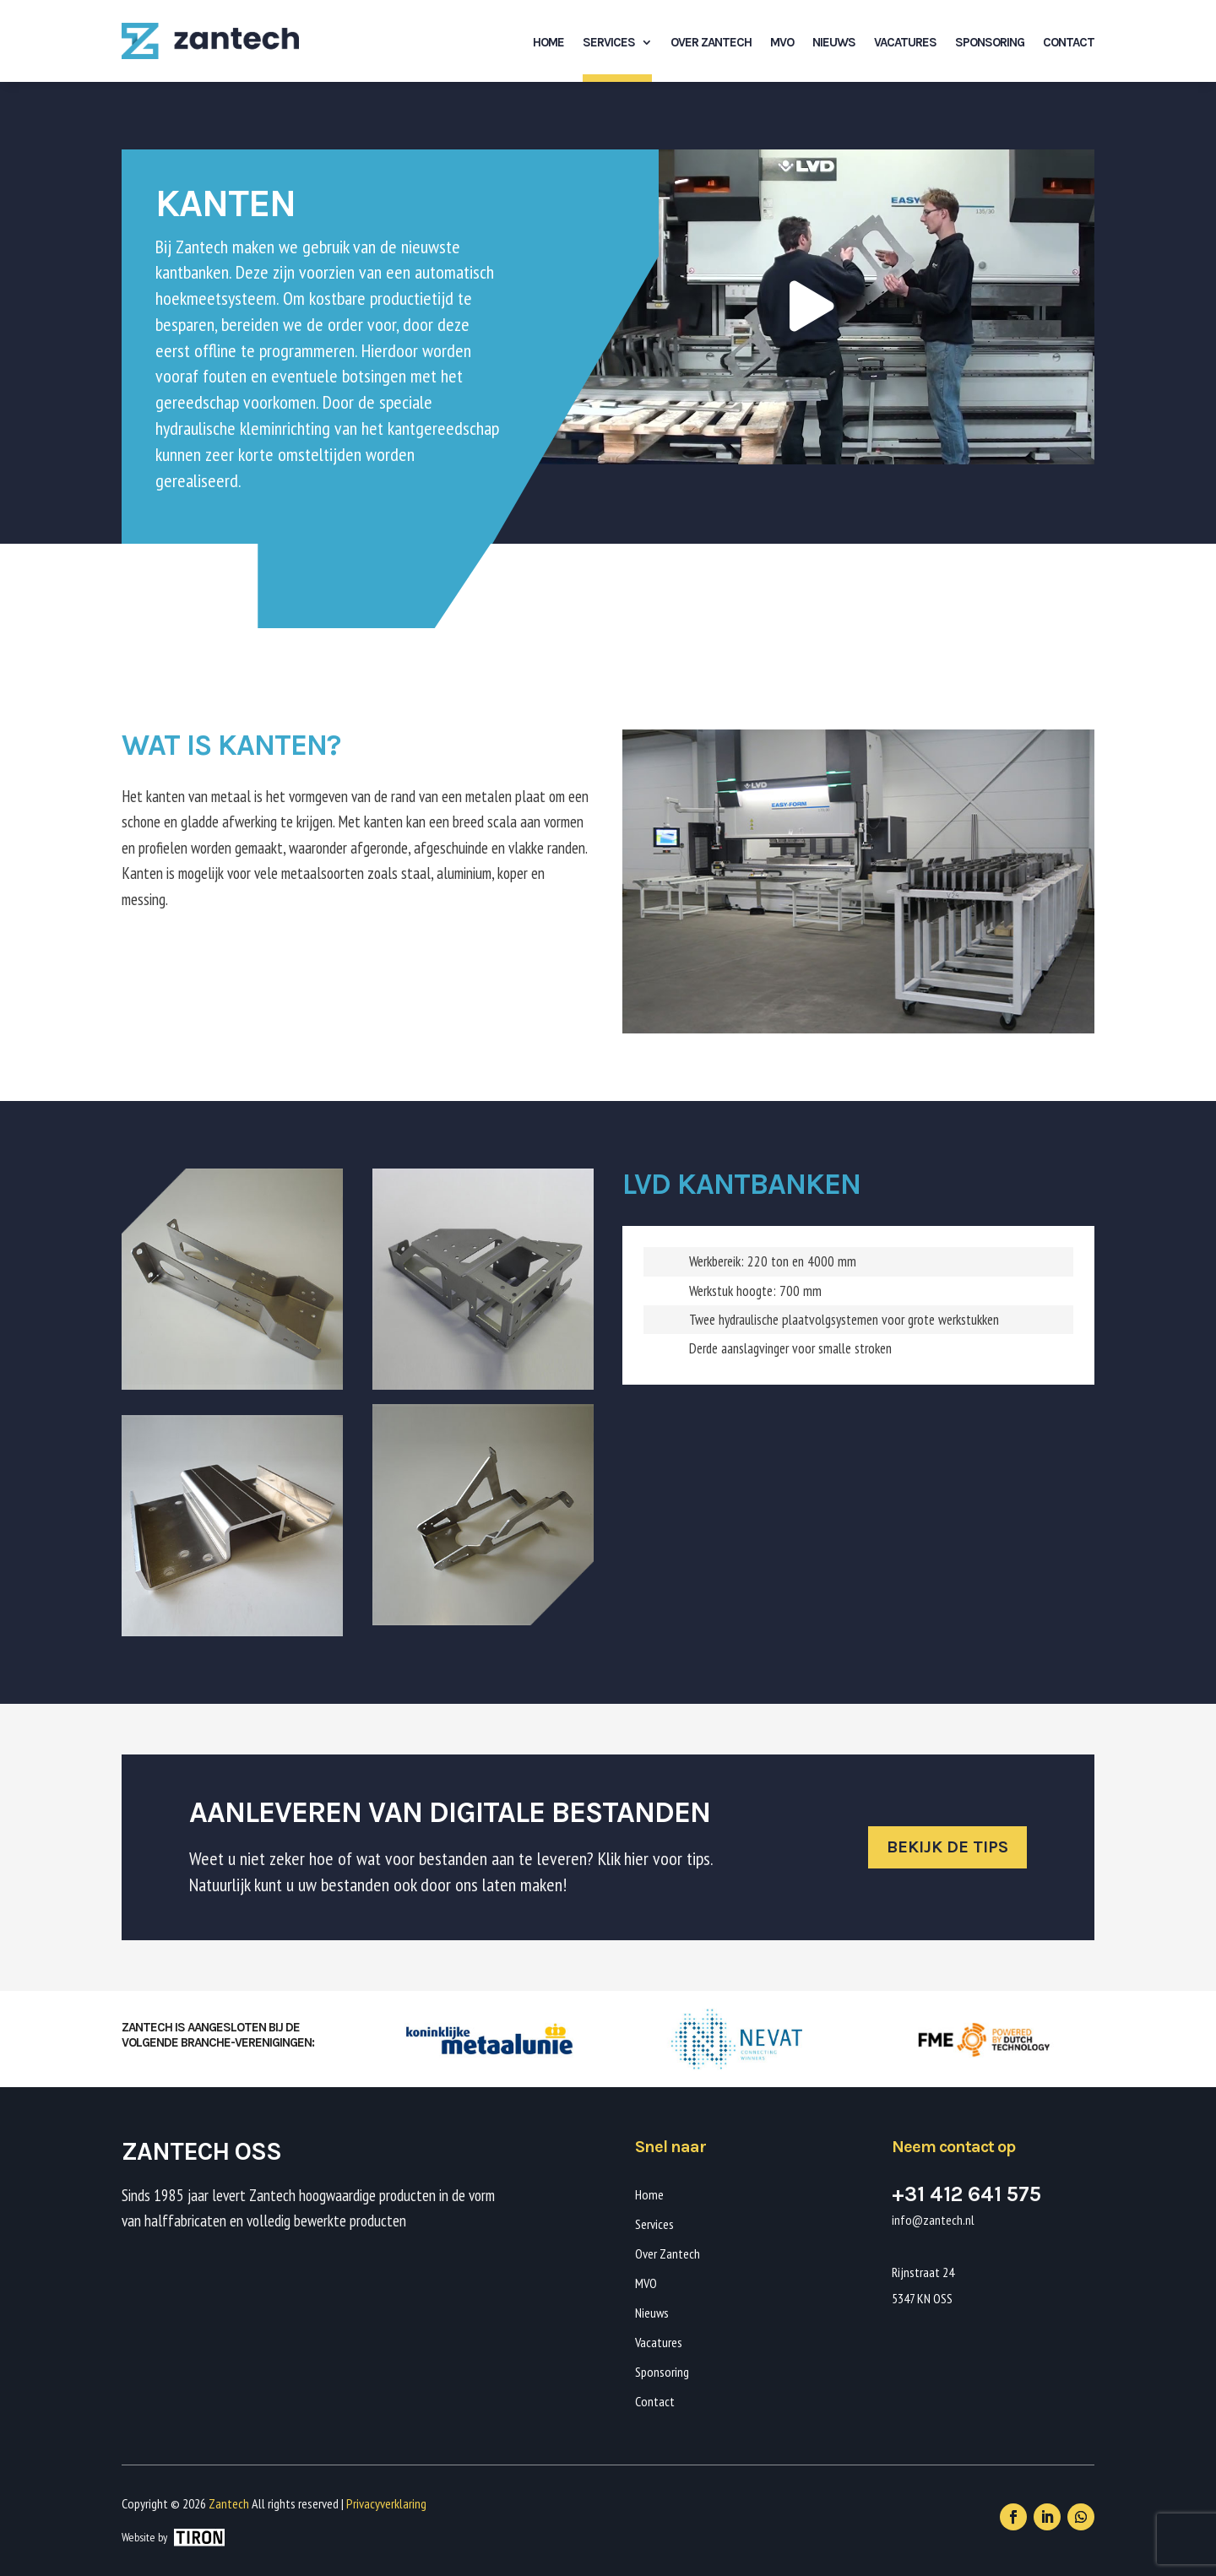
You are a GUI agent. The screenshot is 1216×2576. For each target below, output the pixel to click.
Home (548, 42)
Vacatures (905, 42)
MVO (782, 42)
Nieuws (833, 42)
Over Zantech (711, 42)
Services (609, 42)
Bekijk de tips (947, 1847)
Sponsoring (989, 42)
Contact (1068, 42)
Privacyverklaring (386, 2503)
